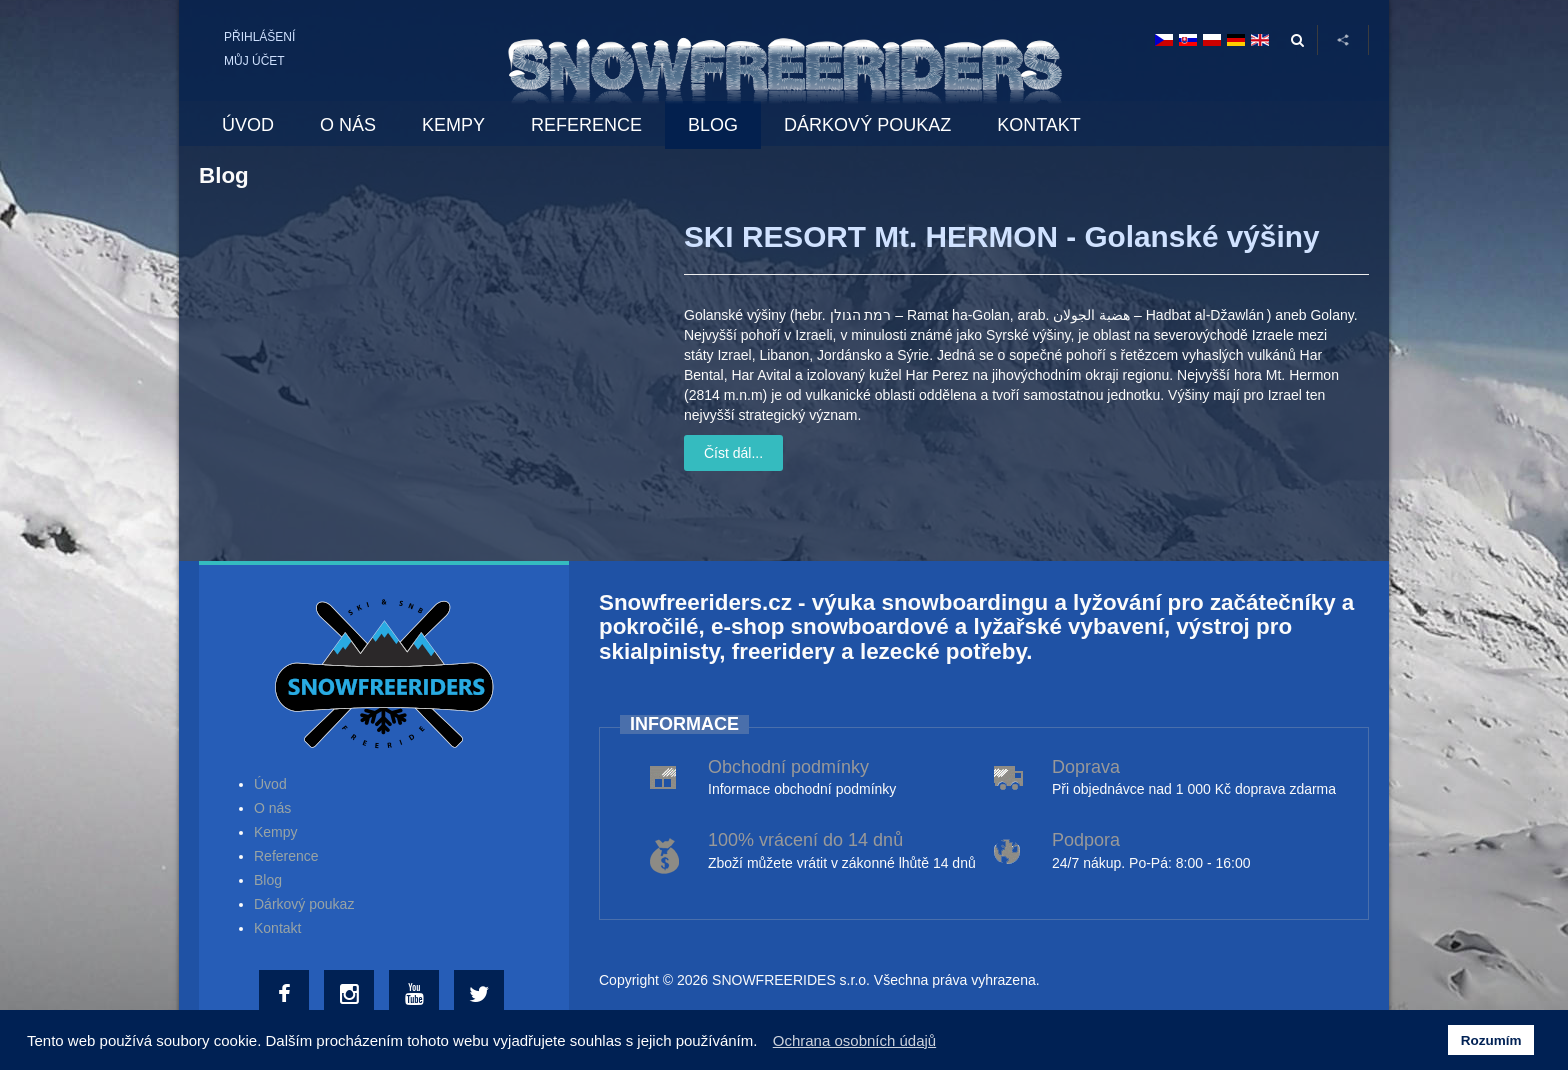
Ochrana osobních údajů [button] (854, 1040)
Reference (286, 856)
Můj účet (254, 61)
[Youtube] (416, 995)
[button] (763, 1043)
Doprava (1086, 767)
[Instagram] (351, 995)
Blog (268, 880)
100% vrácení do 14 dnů (805, 840)
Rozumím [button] (1491, 1040)
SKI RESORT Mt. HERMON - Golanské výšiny (1001, 236)
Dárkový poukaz (304, 904)
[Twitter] (481, 995)
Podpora (1086, 840)
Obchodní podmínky (788, 767)
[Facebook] (286, 995)
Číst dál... (733, 453)
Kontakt (277, 928)
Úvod (270, 784)
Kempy (276, 832)
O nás (272, 808)
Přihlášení (259, 37)
